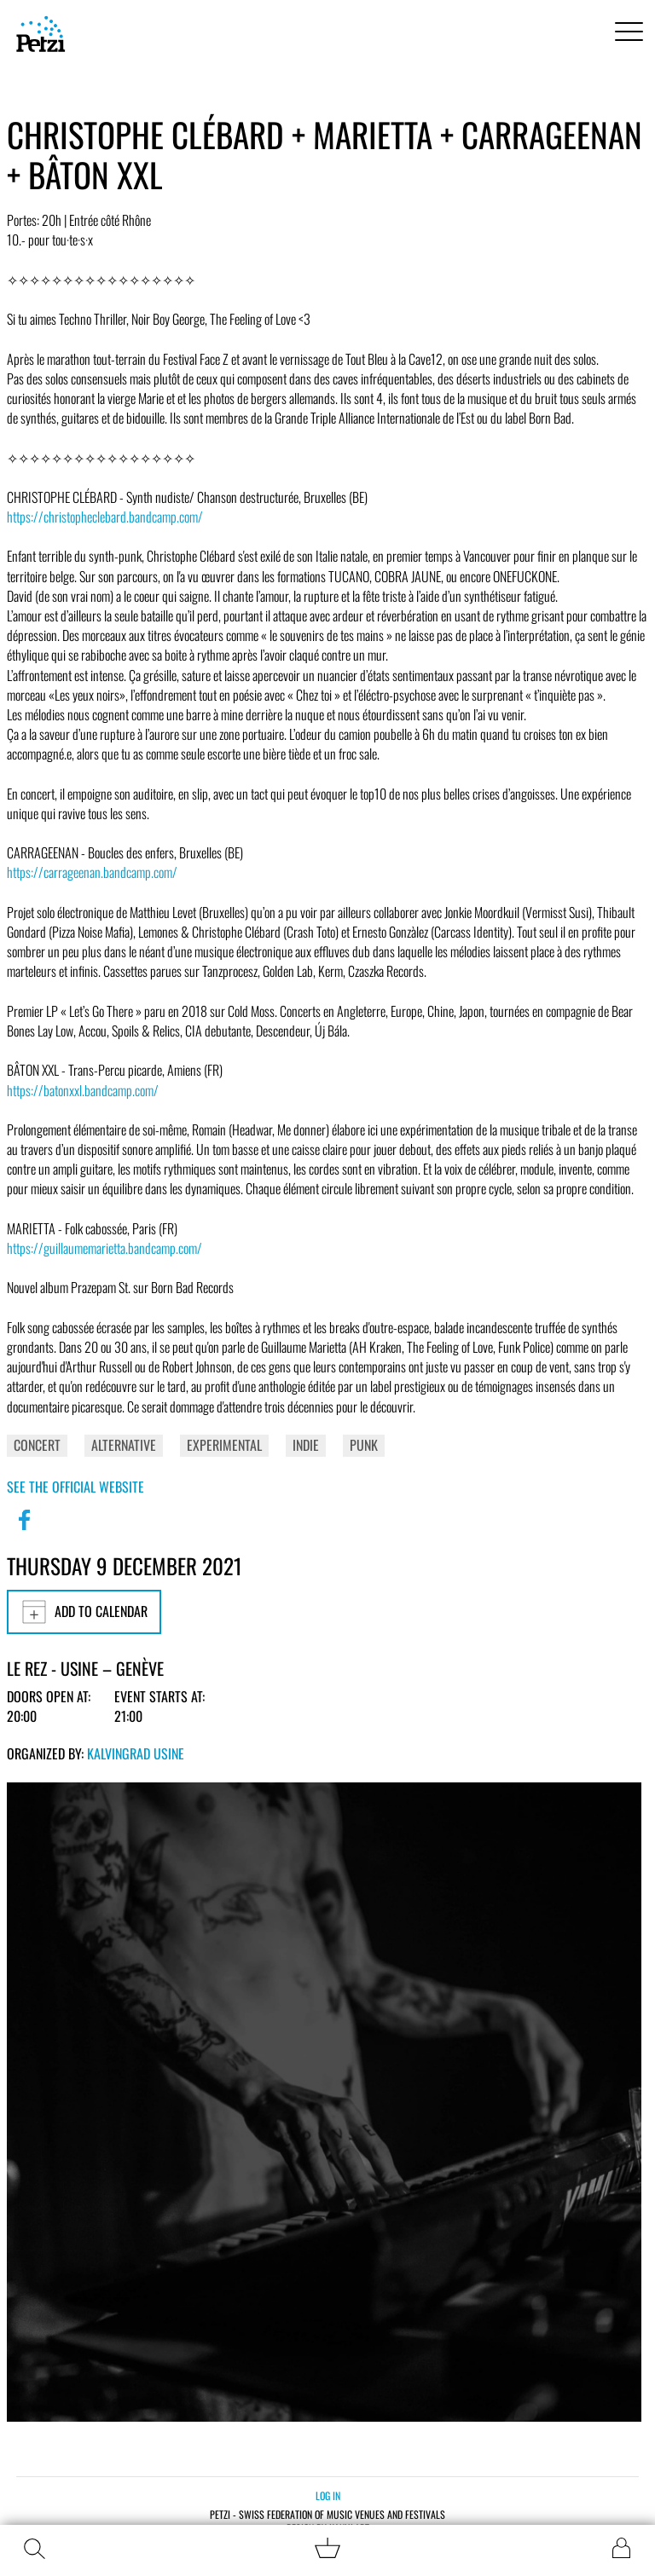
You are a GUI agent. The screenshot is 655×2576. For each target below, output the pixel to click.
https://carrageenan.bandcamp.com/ (92, 872)
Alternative (123, 1445)
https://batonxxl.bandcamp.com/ (83, 1090)
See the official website (75, 1486)
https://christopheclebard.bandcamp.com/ (105, 516)
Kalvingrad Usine (135, 1753)
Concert (37, 1445)
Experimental (224, 1445)
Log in (328, 2495)
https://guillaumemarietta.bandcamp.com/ (104, 1248)
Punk (364, 1445)
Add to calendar (84, 1612)
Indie (306, 1445)
